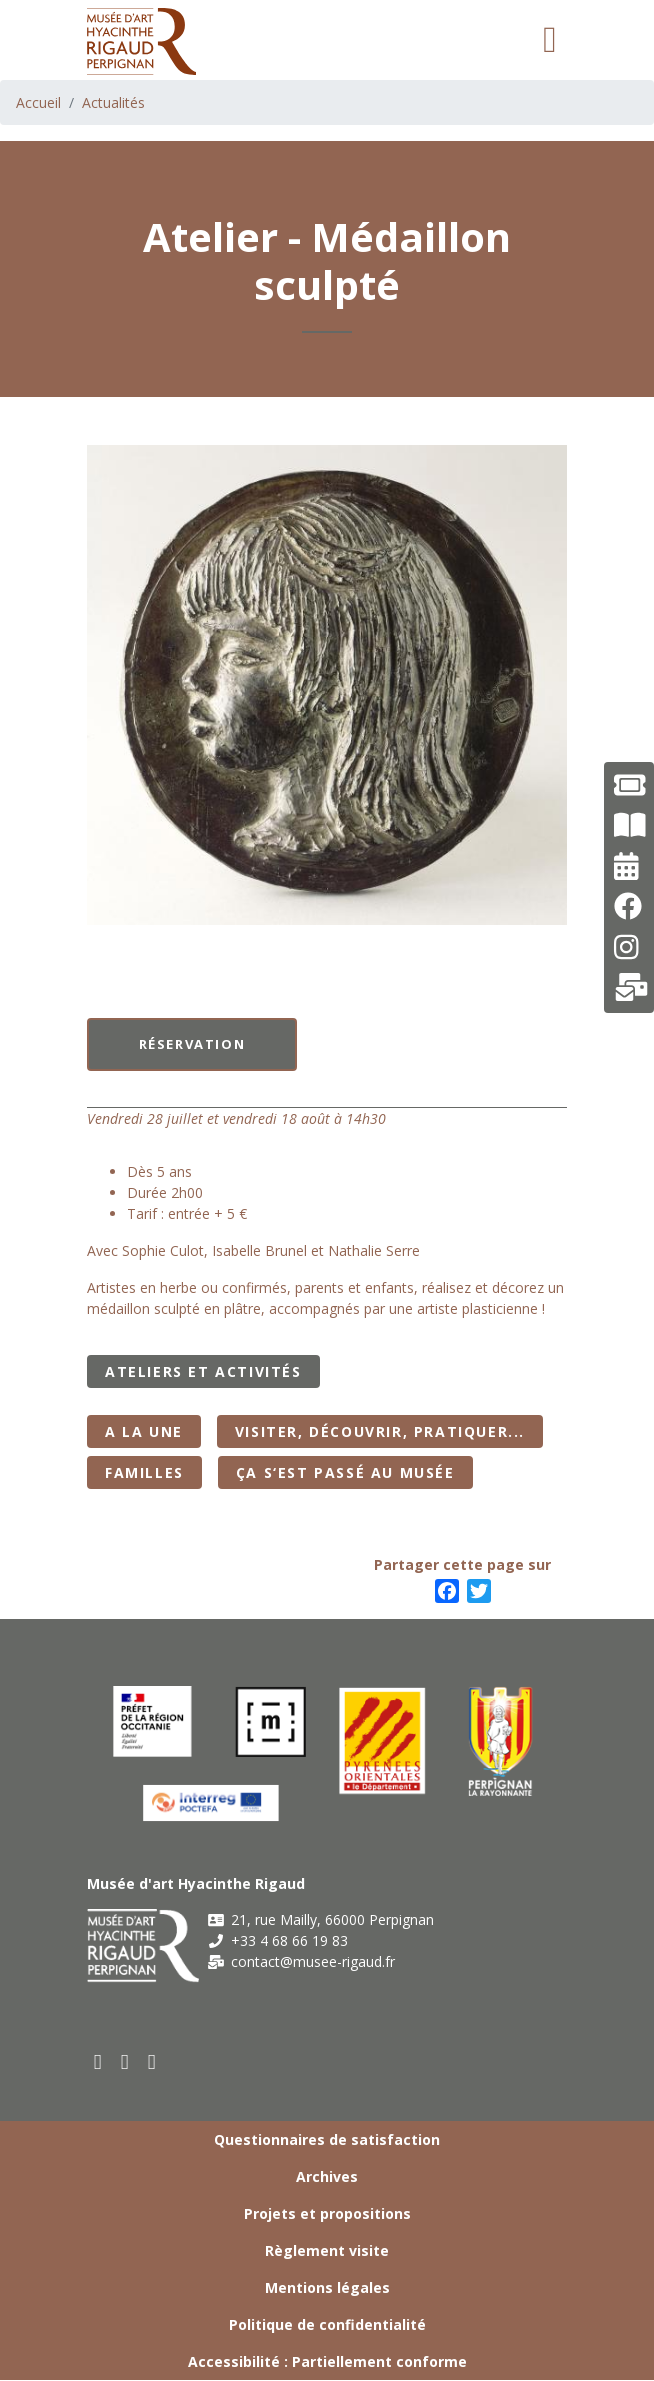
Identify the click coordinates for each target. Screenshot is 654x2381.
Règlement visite (327, 2250)
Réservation (192, 1044)
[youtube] (125, 2061)
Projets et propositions (327, 2213)
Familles (144, 1472)
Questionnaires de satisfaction (327, 2139)
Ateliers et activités (203, 1371)
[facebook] (98, 2061)
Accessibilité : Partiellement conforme (327, 2361)
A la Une (144, 1431)
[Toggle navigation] (550, 40)
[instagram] (152, 2061)
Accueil (38, 102)
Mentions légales (327, 2287)
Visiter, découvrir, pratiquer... (380, 1431)
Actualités (113, 102)
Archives (327, 2176)
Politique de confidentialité (327, 2324)
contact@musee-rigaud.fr (301, 1961)
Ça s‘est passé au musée (345, 1472)
